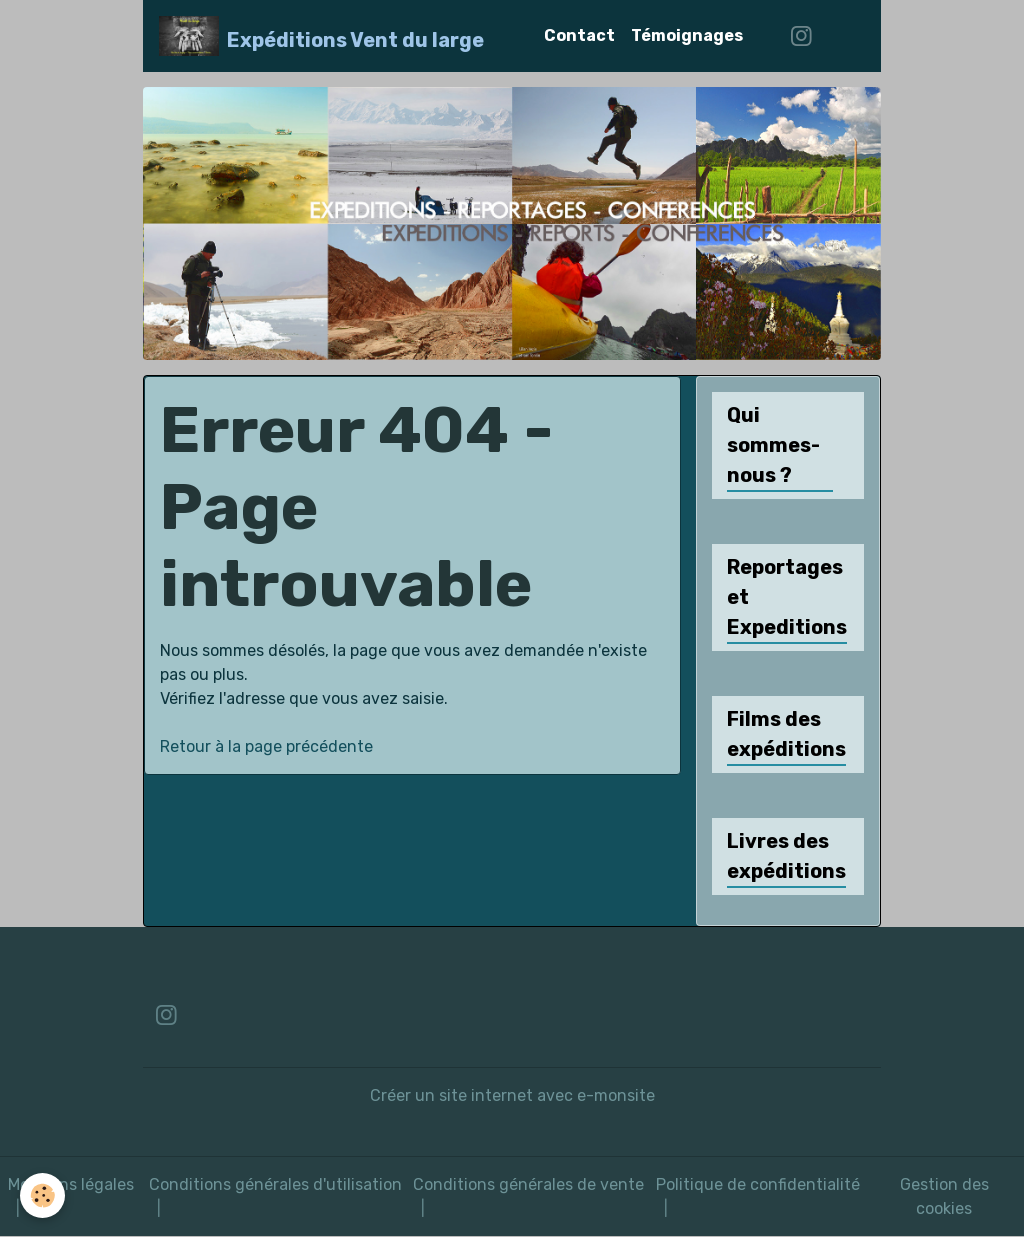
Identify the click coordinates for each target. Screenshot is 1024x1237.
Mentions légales (71, 1184)
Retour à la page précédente (266, 746)
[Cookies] (42, 1195)
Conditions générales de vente (528, 1184)
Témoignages (687, 35)
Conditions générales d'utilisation (275, 1184)
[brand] (321, 36)
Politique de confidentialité (758, 1184)
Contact (579, 35)
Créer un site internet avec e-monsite (512, 1095)
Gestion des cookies (944, 1196)
